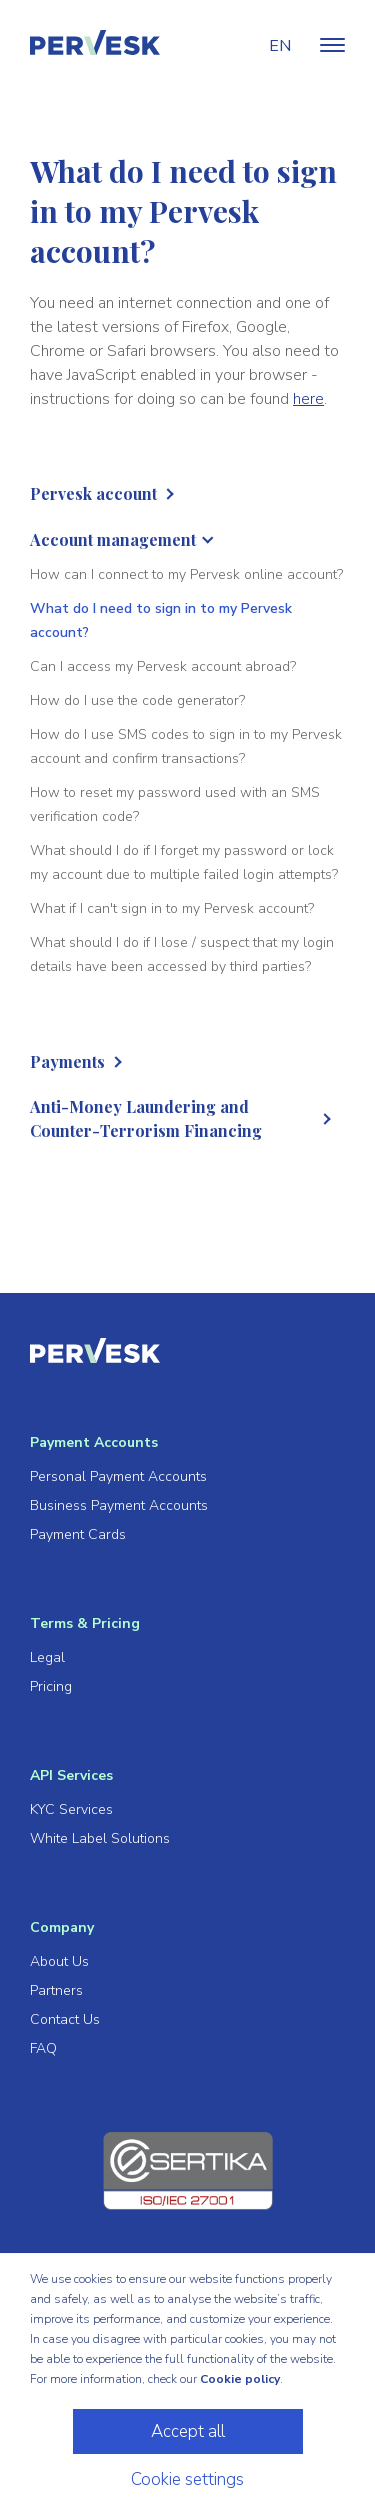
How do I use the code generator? (137, 700)
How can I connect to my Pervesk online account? (186, 574)
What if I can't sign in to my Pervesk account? (172, 908)
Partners (56, 1990)
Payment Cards (78, 1534)
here (308, 399)
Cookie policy (240, 2379)
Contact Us (65, 2019)
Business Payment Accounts (119, 1505)
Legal (47, 1657)
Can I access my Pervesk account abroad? (163, 666)
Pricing (51, 1686)
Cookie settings (187, 2479)
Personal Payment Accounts (118, 1476)
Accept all (188, 2431)
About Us (59, 1961)
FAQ (43, 2048)
